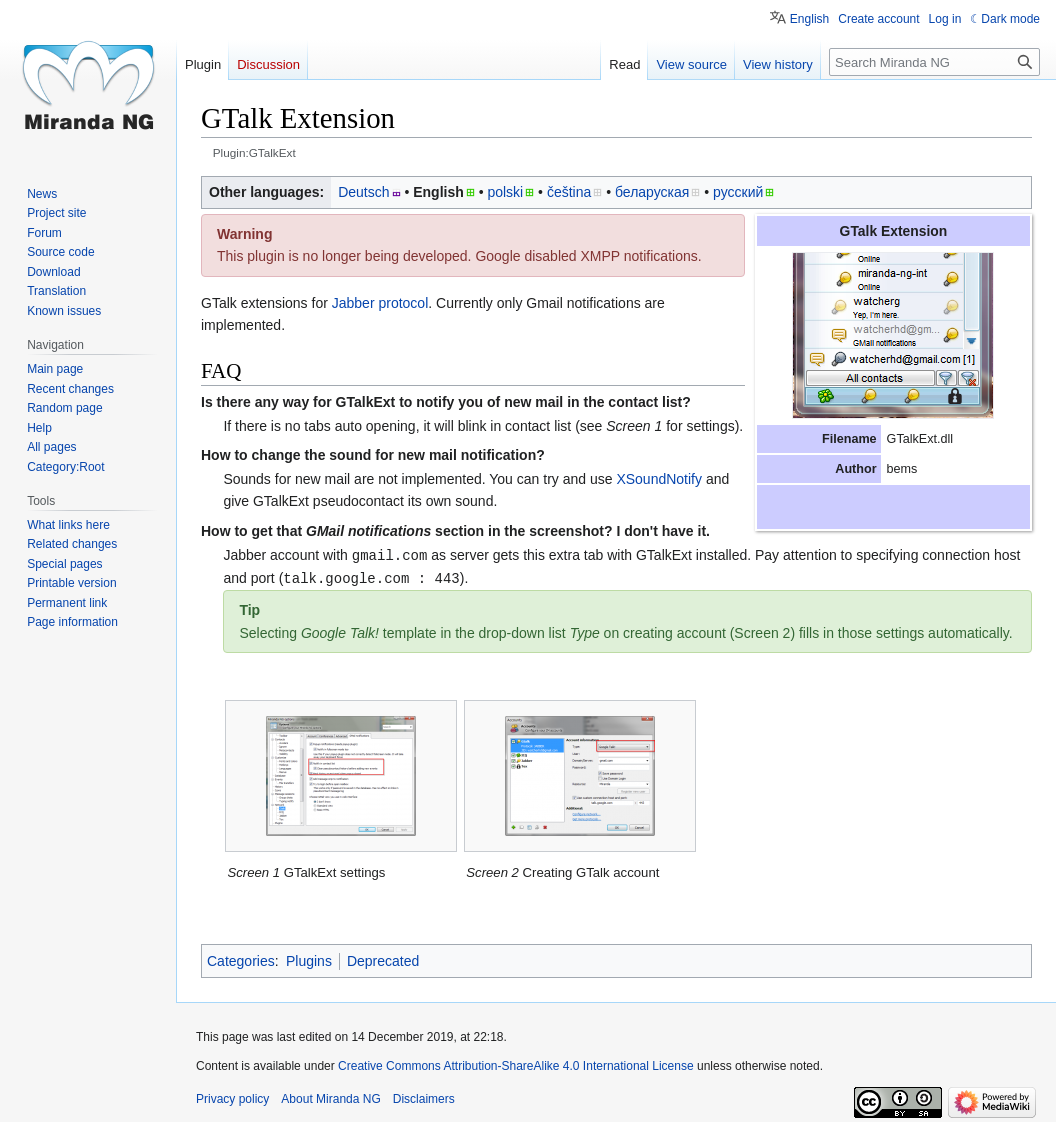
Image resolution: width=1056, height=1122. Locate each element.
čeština (569, 192)
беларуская (652, 192)
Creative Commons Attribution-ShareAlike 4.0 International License (516, 1064)
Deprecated (383, 959)
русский (738, 192)
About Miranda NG (330, 1097)
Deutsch (363, 192)
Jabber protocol (380, 303)
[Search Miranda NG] (934, 62)
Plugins (309, 959)
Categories (241, 959)
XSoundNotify (659, 479)
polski (505, 192)
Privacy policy (232, 1097)
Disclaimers (424, 1097)
